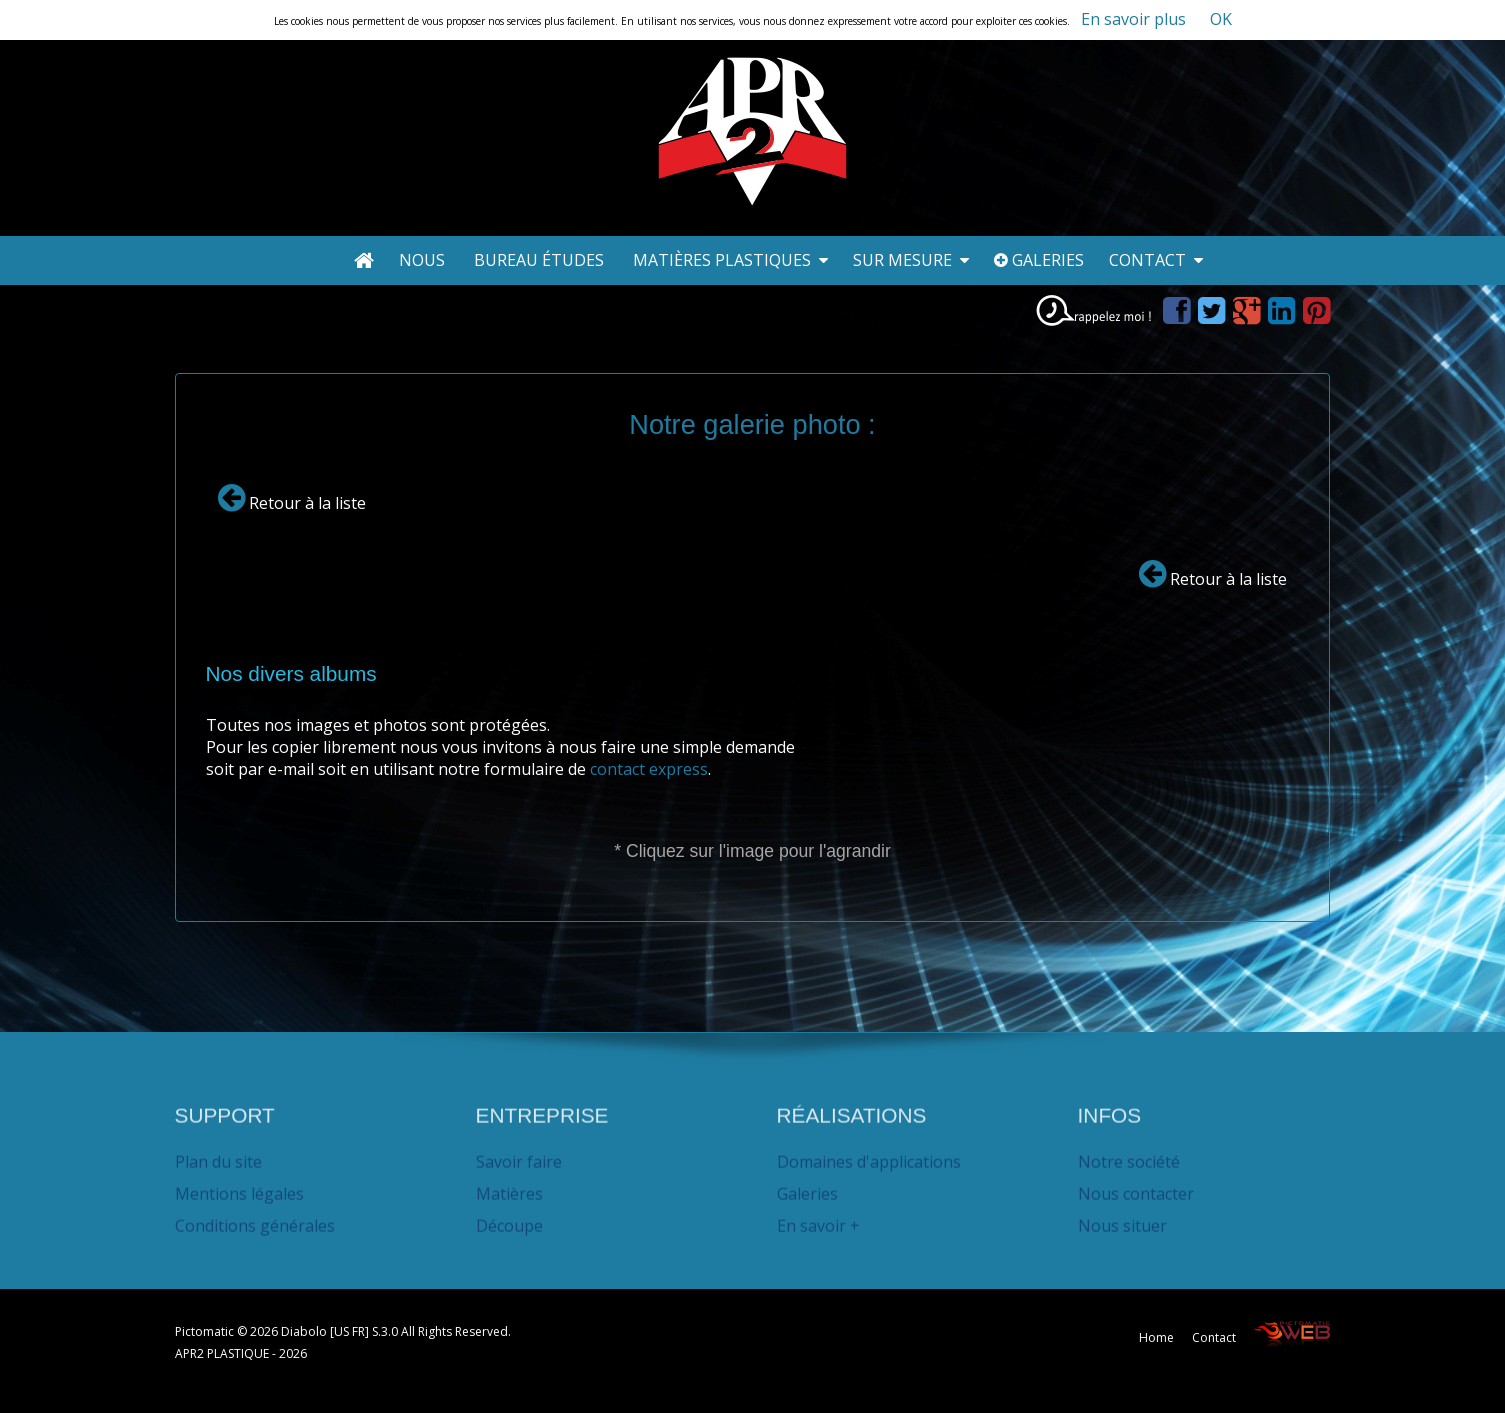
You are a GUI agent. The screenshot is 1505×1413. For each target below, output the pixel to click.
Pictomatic (206, 1331)
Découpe (509, 1218)
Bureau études (541, 260)
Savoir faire (519, 1154)
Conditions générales (255, 1218)
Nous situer (1122, 1218)
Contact (1156, 260)
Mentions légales (239, 1186)
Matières (509, 1186)
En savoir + (818, 1218)
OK (1221, 19)
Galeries (1039, 260)
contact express (649, 769)
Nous (424, 260)
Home (1156, 1337)
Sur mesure (911, 260)
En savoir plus (1133, 19)
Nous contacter (1136, 1186)
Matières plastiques (730, 260)
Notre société (1129, 1154)
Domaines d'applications (869, 1154)
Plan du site (218, 1154)
